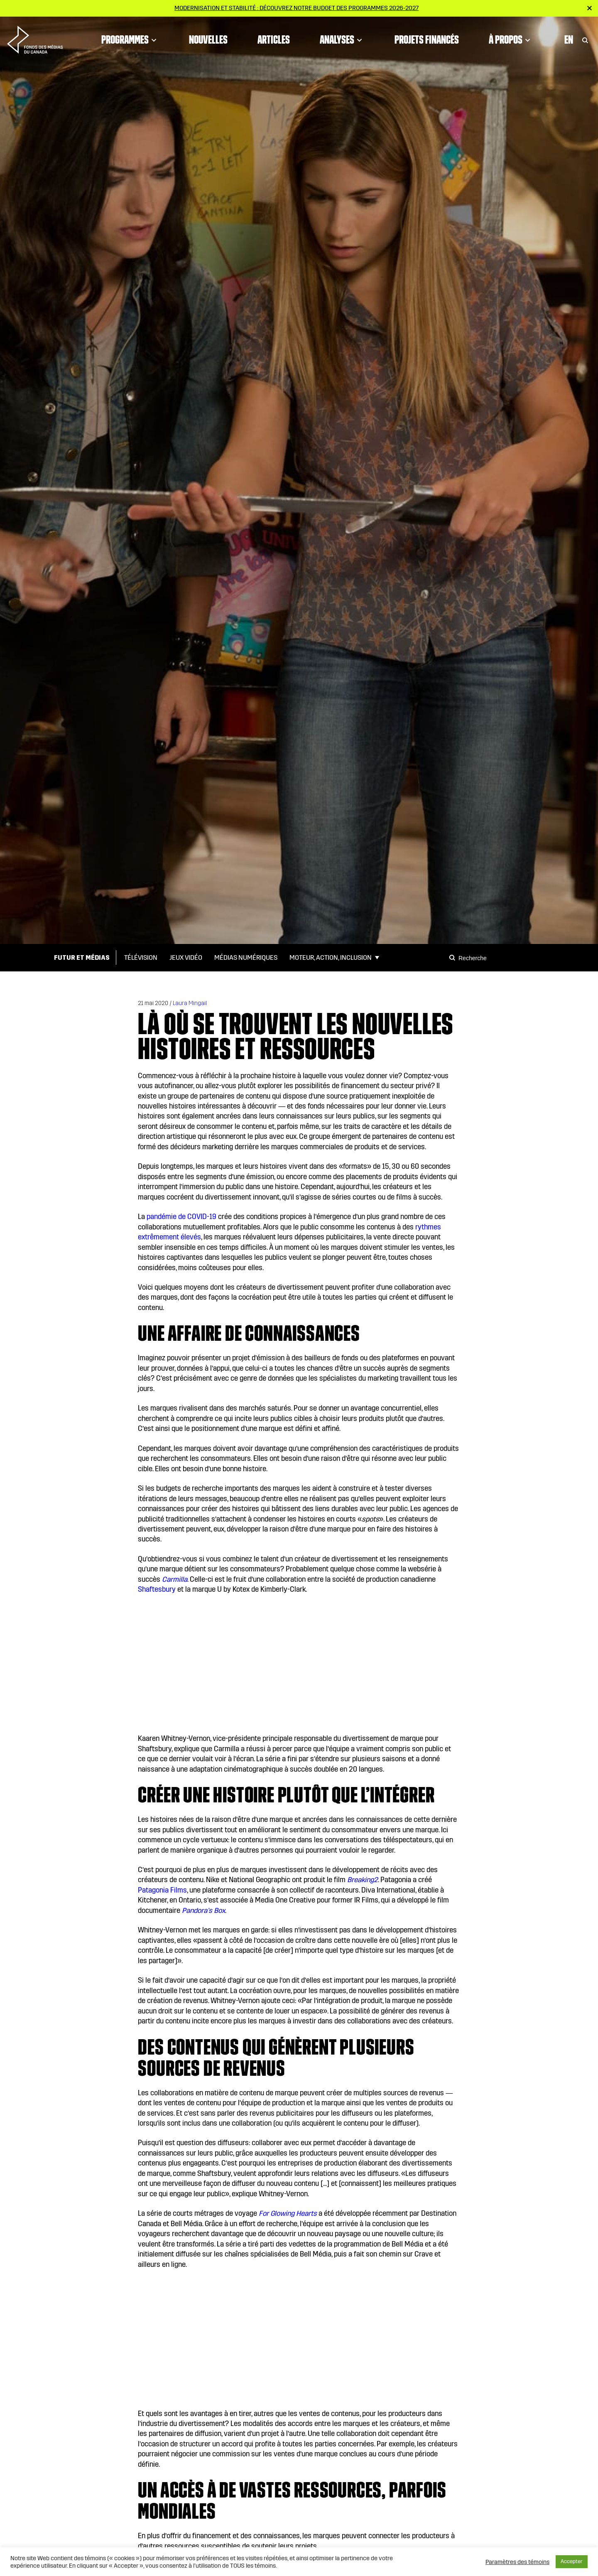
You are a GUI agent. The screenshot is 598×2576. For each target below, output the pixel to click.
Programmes (130, 39)
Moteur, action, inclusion (330, 957)
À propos (511, 39)
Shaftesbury (157, 1589)
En (568, 39)
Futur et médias (82, 957)
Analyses (342, 39)
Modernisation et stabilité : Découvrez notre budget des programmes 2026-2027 (296, 8)
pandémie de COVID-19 (181, 1216)
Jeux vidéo (185, 957)
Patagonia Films (162, 1890)
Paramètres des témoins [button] (517, 2562)
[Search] (453, 957)
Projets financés (427, 39)
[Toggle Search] (585, 39)
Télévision (140, 957)
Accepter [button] (572, 2561)
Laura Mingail (190, 1003)
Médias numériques (245, 957)
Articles (273, 39)
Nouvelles (208, 39)
